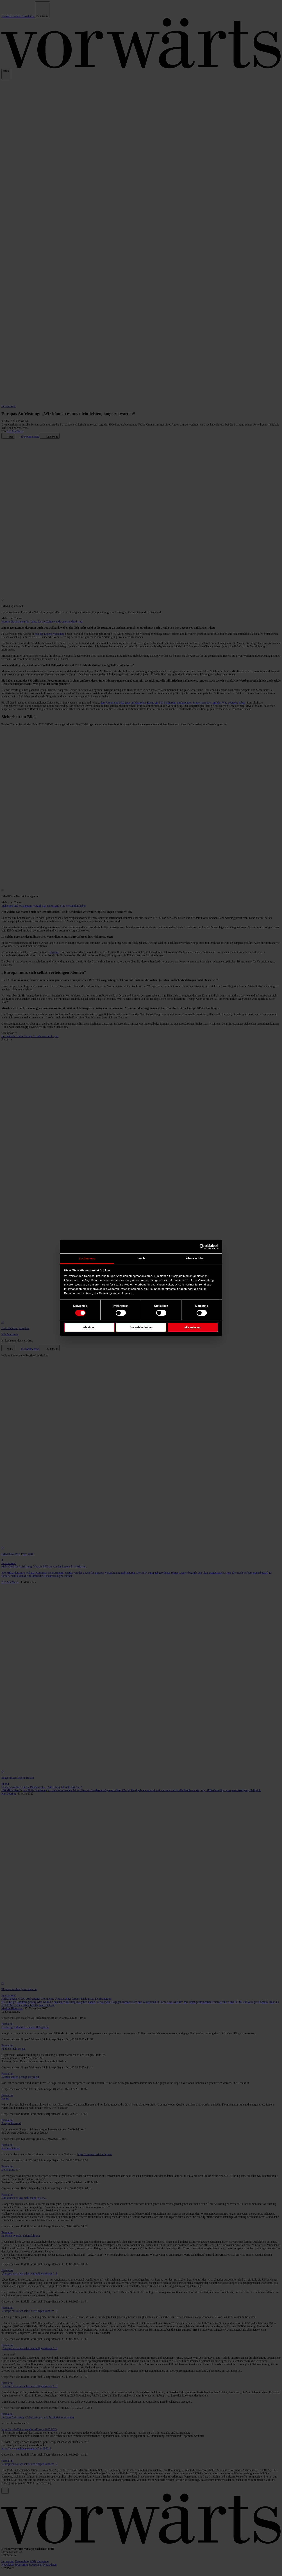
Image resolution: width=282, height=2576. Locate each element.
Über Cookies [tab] (195, 1258)
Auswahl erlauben (141, 1327)
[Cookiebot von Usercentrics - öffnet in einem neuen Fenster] (202, 1246)
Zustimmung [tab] (87, 1258)
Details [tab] (141, 1258)
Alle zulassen (192, 1327)
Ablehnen (89, 1327)
